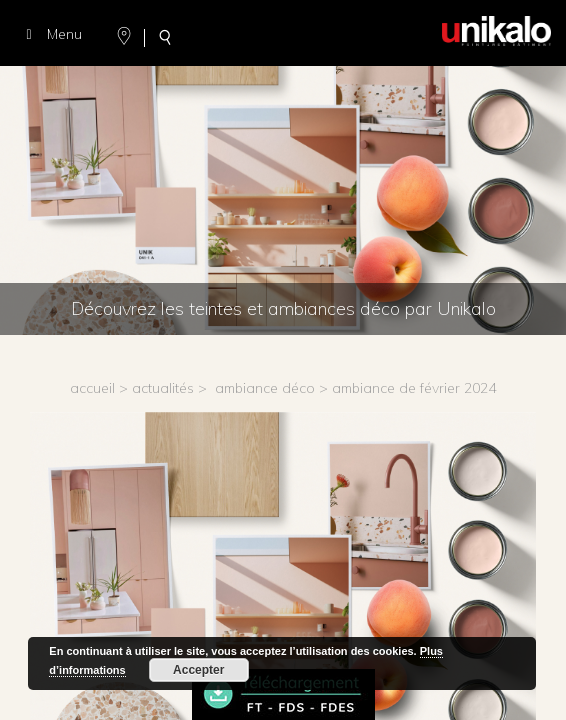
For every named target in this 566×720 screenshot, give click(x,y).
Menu (51, 34)
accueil (92, 388)
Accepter (198, 670)
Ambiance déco (265, 388)
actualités (163, 388)
